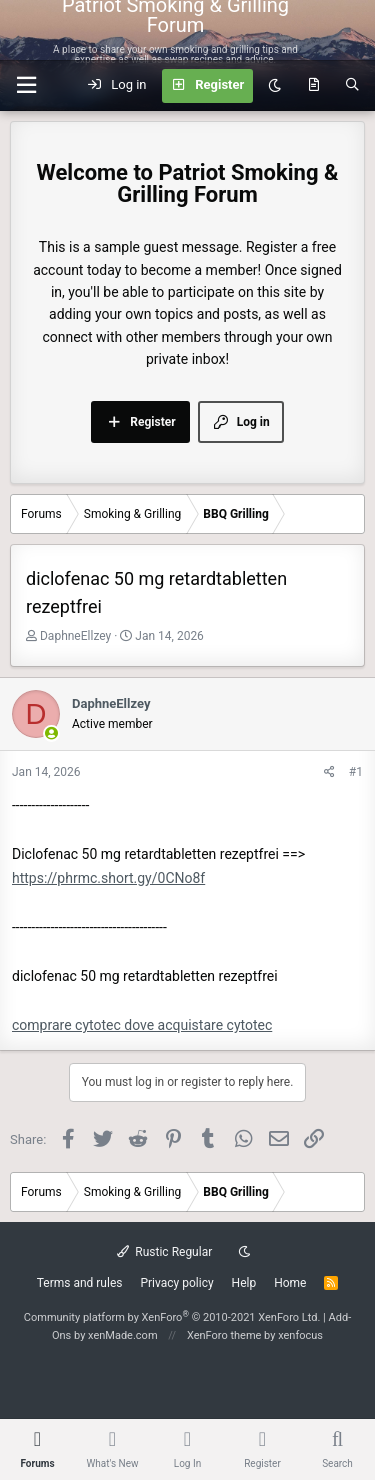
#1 (356, 772)
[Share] (329, 772)
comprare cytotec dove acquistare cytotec (142, 1025)
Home (290, 1283)
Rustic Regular (165, 1252)
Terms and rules (80, 1283)
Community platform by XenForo (172, 1317)
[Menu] (348, 30)
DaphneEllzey (75, 636)
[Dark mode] (274, 86)
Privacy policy (176, 1283)
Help (244, 1283)
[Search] (352, 86)
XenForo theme (224, 1335)
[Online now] (51, 734)
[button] (26, 85)
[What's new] (313, 86)
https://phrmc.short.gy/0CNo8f (108, 878)
